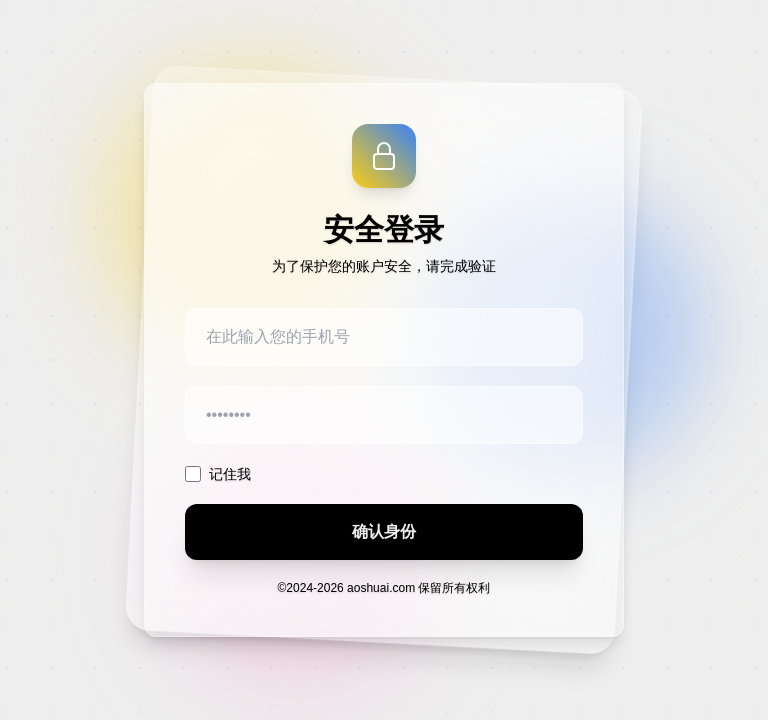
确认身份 (384, 531)
